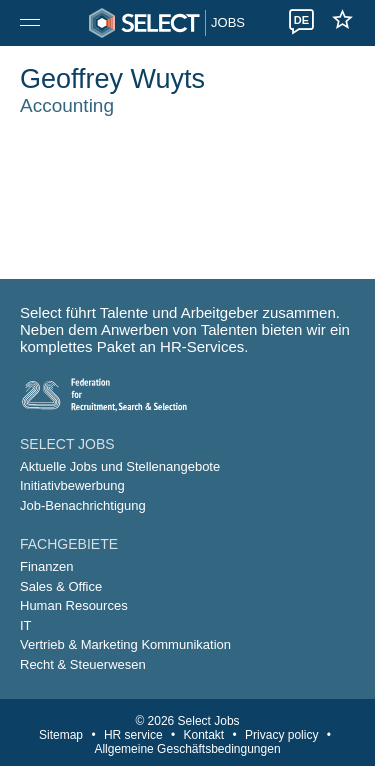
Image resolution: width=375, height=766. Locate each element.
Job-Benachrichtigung (83, 505)
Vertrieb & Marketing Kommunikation (125, 644)
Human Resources (74, 605)
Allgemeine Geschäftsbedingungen (187, 749)
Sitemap (61, 735)
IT (26, 625)
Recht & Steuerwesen (83, 664)
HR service (133, 735)
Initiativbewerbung (72, 485)
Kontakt (204, 735)
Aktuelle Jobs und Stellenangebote (120, 466)
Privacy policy (281, 735)
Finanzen (46, 566)
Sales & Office (61, 586)
